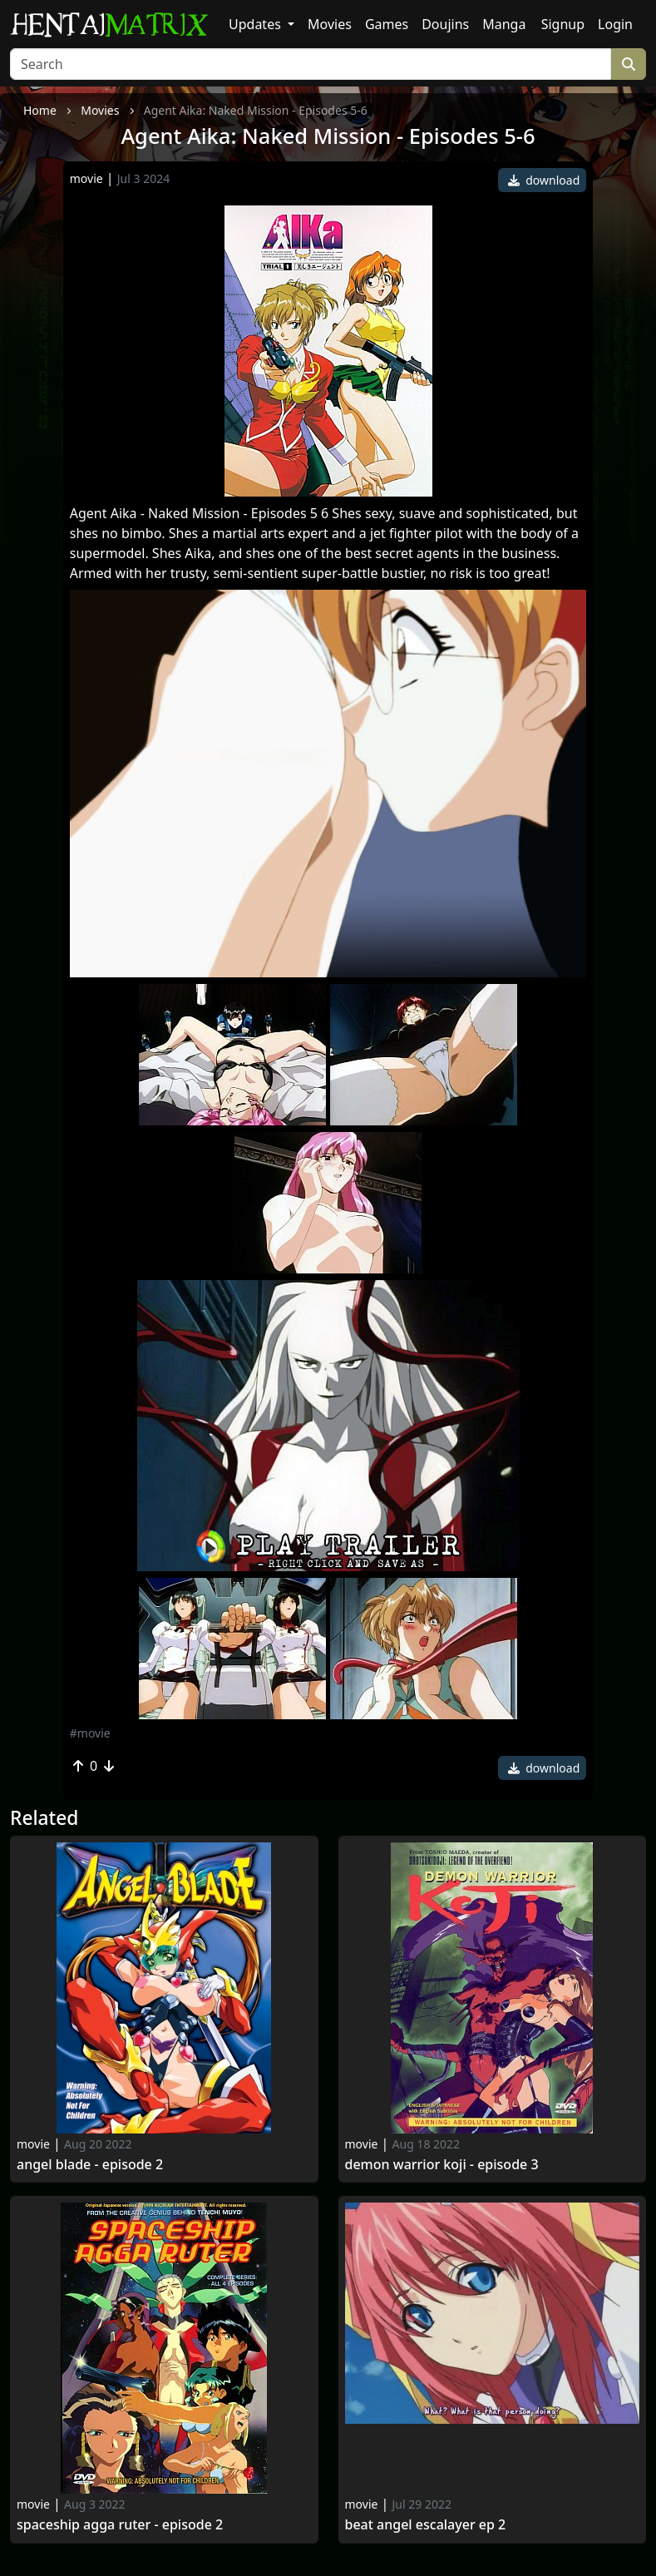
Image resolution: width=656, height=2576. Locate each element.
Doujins (445, 24)
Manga (503, 24)
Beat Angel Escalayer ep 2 (425, 2525)
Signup (562, 24)
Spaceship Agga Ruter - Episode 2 (120, 2525)
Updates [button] (256, 24)
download (544, 180)
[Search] (310, 64)
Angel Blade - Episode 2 (90, 2165)
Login (615, 24)
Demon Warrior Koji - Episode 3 (442, 2165)
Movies (330, 24)
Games (386, 24)
